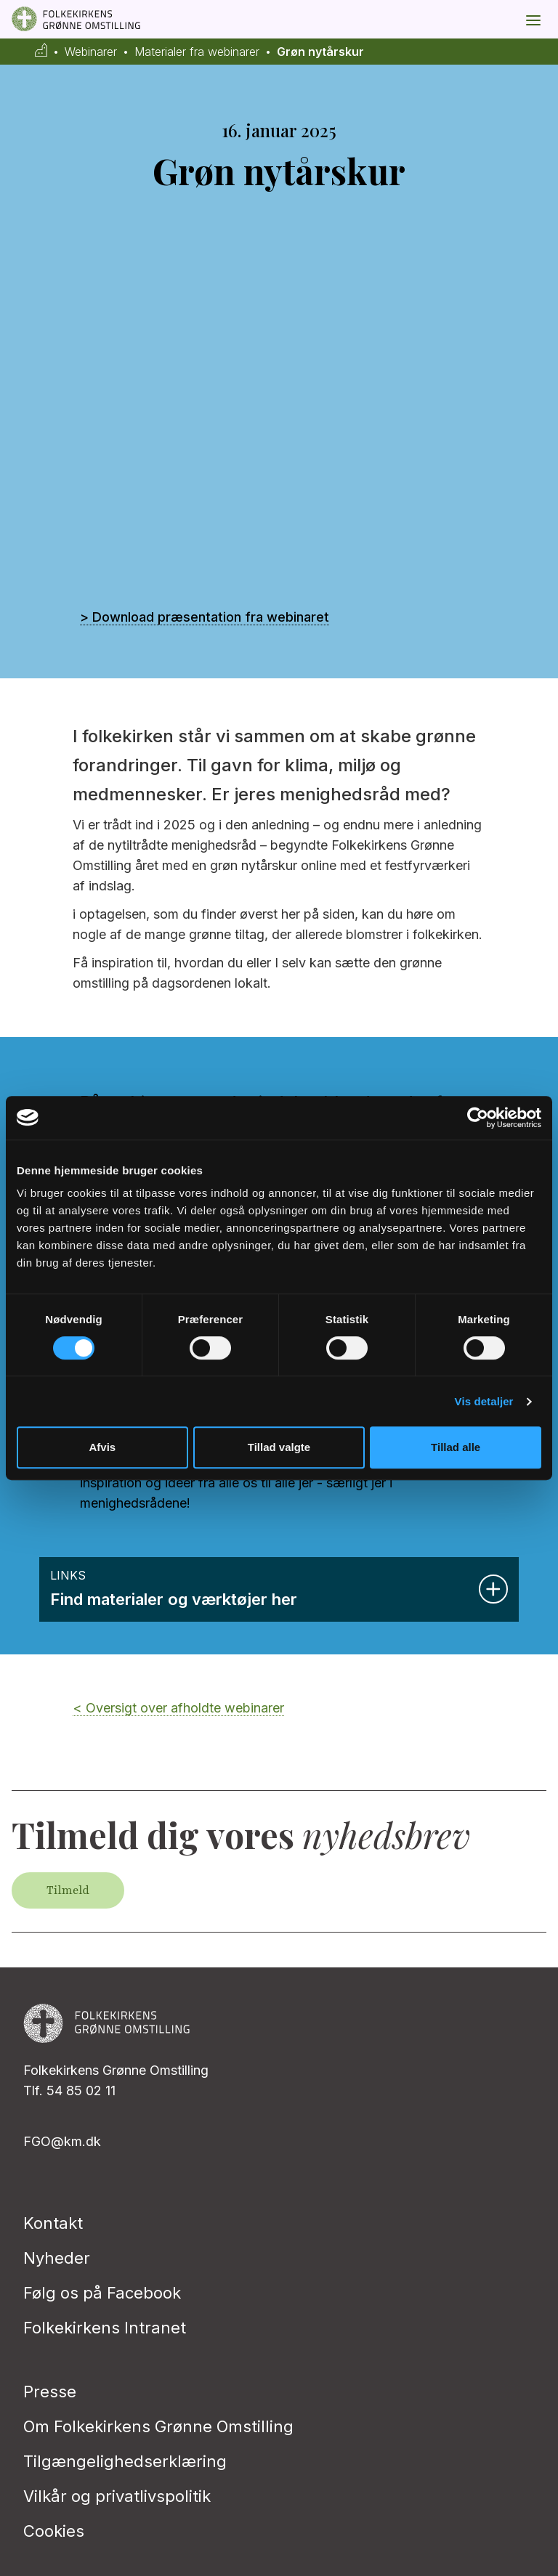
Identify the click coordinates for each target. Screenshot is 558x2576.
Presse (49, 2391)
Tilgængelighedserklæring (125, 2461)
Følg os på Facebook (102, 2292)
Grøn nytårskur (320, 52)
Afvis (102, 1447)
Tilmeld (67, 1890)
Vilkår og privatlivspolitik (117, 2496)
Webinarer (91, 52)
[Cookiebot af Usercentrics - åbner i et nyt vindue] (477, 1118)
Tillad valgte (279, 1447)
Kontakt (53, 2223)
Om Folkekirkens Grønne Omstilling (158, 2426)
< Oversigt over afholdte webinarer (178, 1707)
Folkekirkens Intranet (104, 2327)
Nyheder (56, 2258)
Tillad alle (455, 1447)
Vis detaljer (484, 1401)
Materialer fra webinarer (196, 52)
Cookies (53, 2531)
